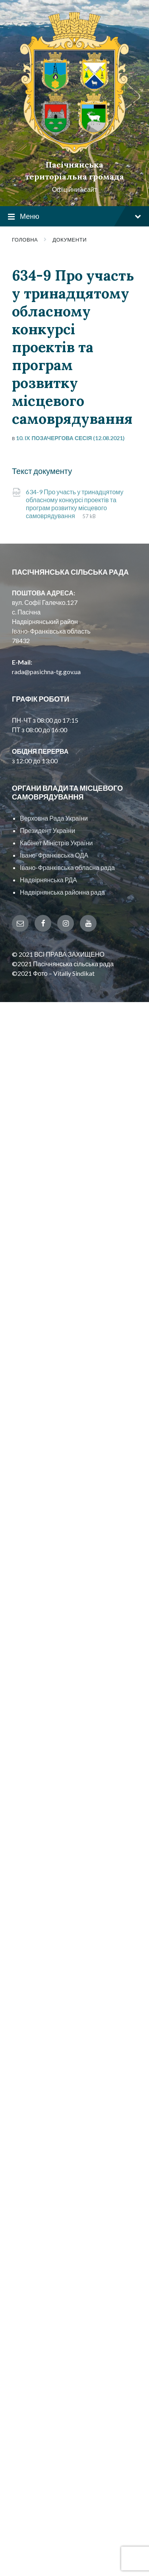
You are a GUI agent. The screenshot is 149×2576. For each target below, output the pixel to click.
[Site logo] (74, 151)
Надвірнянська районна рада (62, 892)
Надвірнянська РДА (48, 879)
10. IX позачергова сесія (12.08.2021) (70, 438)
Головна (25, 239)
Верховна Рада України (54, 818)
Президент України (47, 830)
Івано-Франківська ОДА (54, 855)
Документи (69, 239)
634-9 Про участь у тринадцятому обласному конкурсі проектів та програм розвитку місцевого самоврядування (74, 503)
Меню (74, 217)
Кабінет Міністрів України (56, 842)
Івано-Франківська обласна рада (67, 867)
